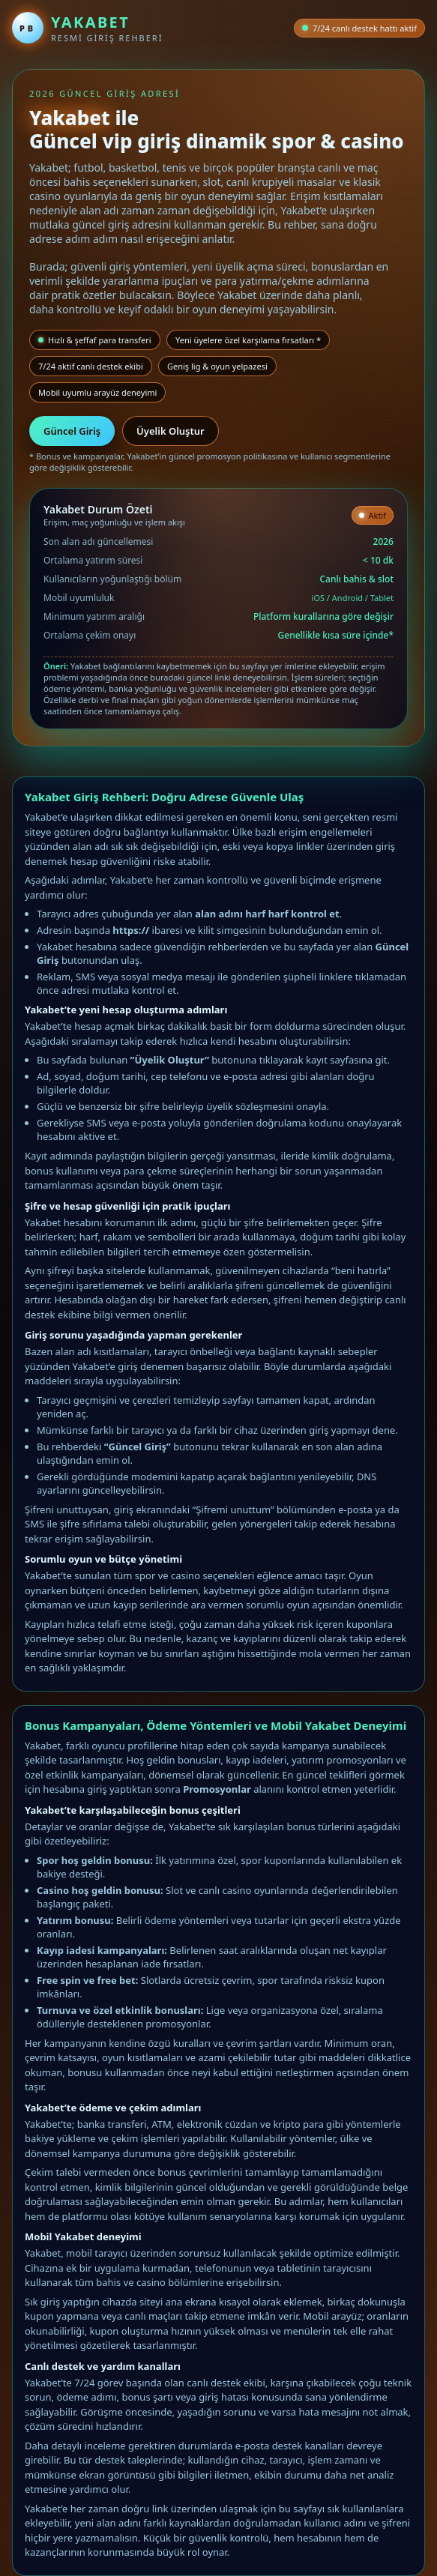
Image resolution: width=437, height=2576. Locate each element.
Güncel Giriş (71, 431)
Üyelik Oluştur (170, 431)
